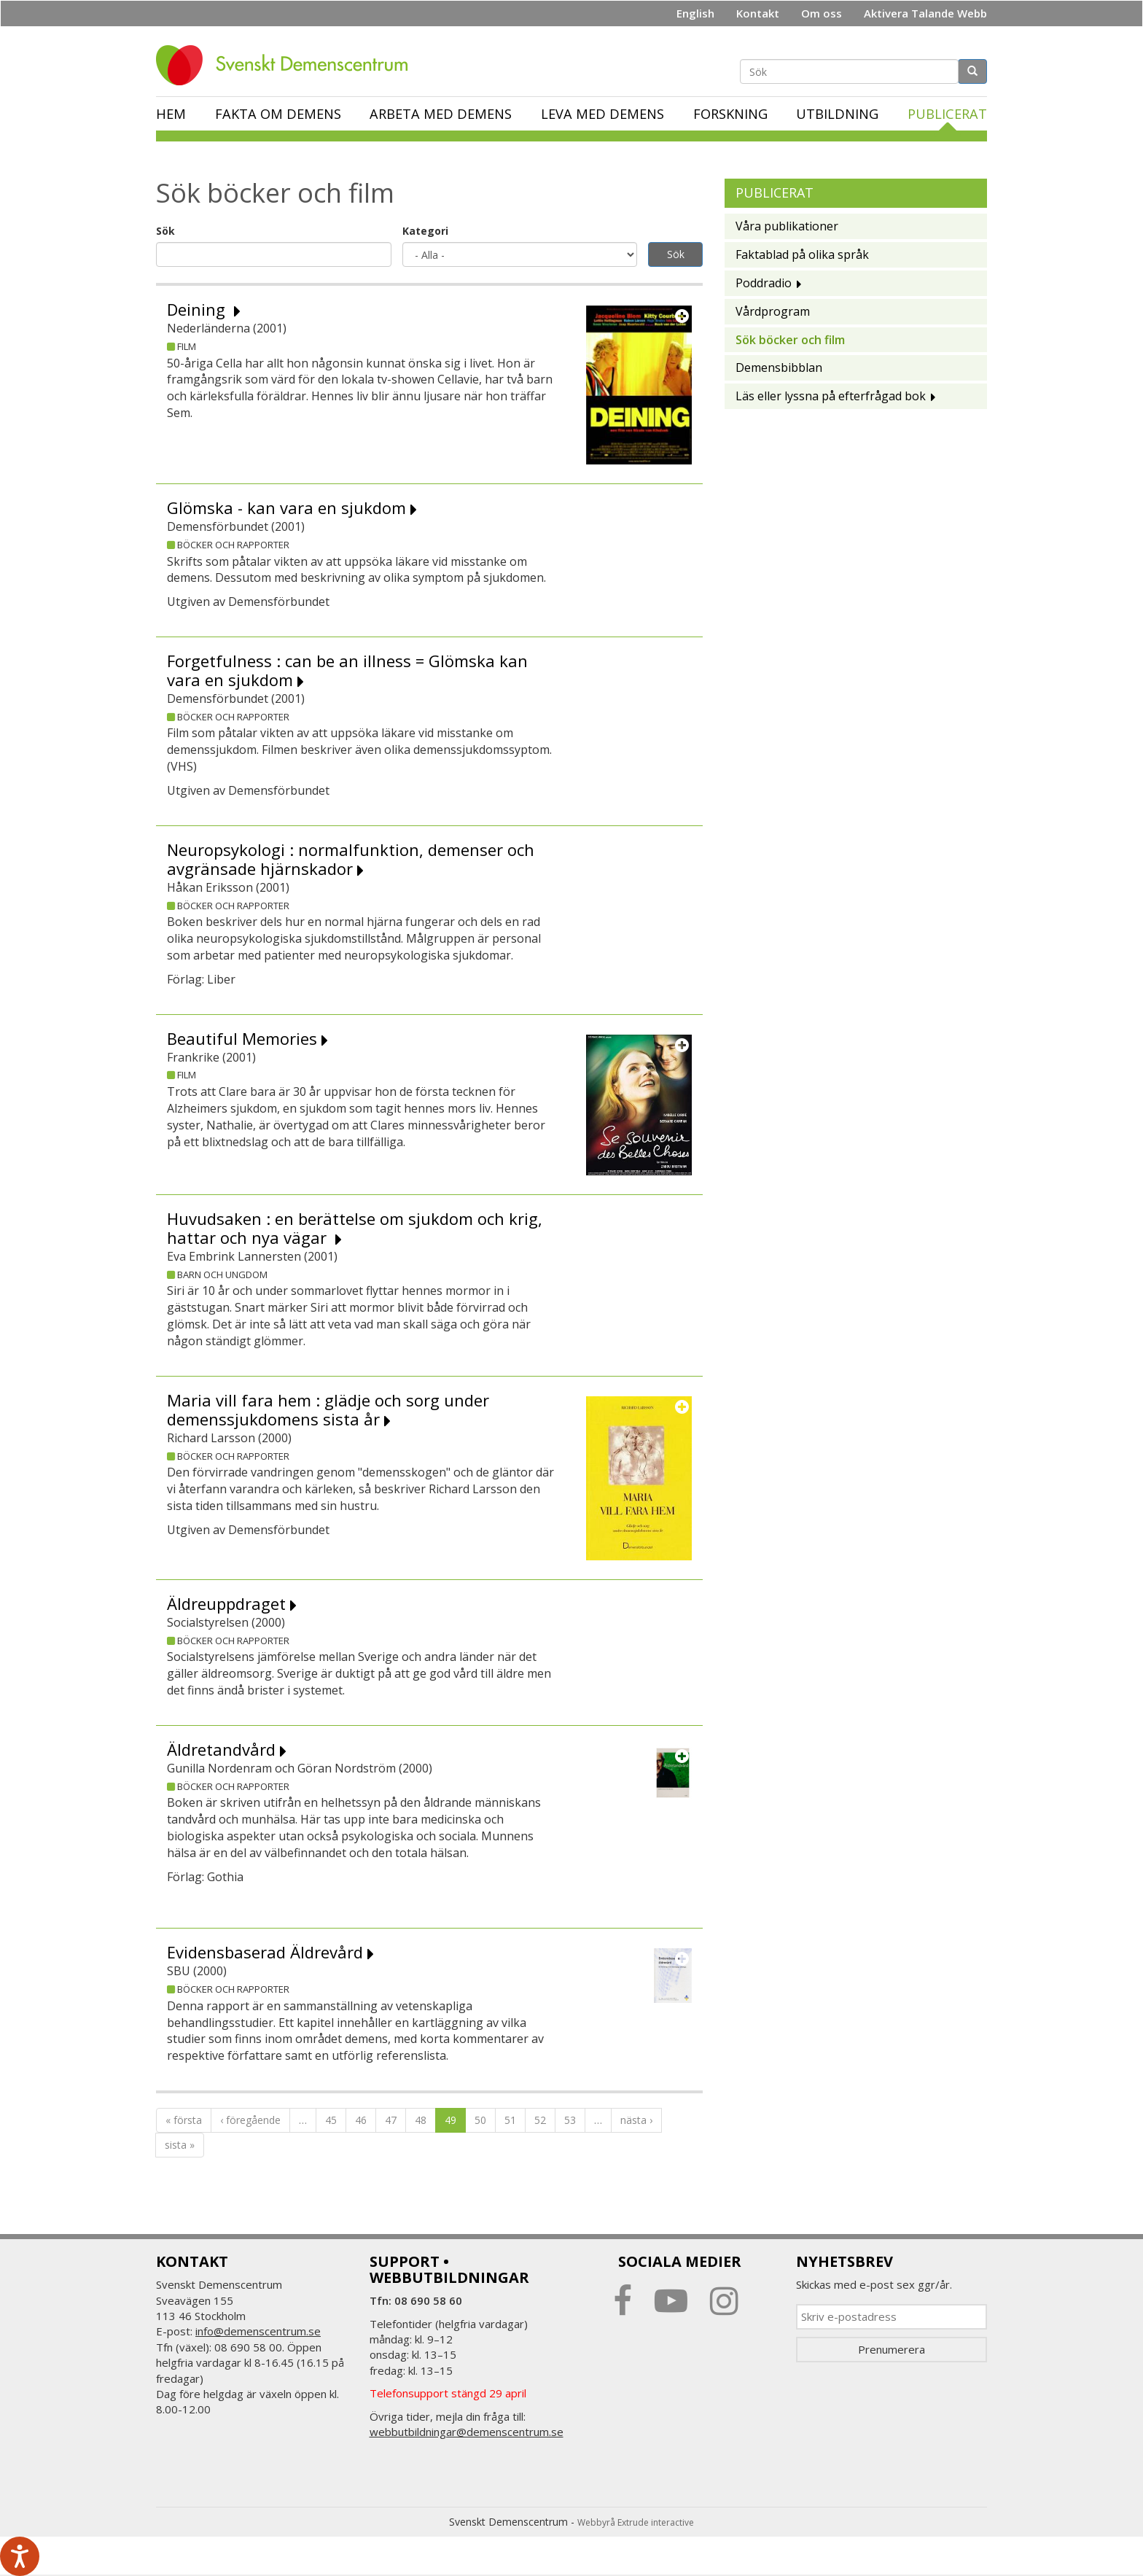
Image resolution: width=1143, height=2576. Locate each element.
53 (570, 2120)
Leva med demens (602, 113)
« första (183, 2120)
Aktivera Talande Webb (925, 13)
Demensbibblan (779, 367)
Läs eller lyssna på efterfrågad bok (831, 396)
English (695, 13)
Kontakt (757, 13)
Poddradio (764, 283)
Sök (165, 231)
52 (540, 2120)
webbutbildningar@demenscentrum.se (466, 2431)
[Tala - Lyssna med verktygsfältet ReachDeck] (19, 2556)
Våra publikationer (787, 226)
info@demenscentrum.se (258, 2331)
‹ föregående (250, 2120)
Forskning (730, 113)
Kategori (425, 231)
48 (420, 2120)
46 (361, 2120)
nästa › (636, 2120)
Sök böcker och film (790, 340)
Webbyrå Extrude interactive (635, 2522)
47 (391, 2120)
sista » (180, 2145)
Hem (171, 113)
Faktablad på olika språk (802, 254)
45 (331, 2120)
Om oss (821, 13)
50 (480, 2120)
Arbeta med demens (441, 113)
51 (510, 2120)
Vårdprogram (773, 311)
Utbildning (837, 113)
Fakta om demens (278, 113)
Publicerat (947, 113)
